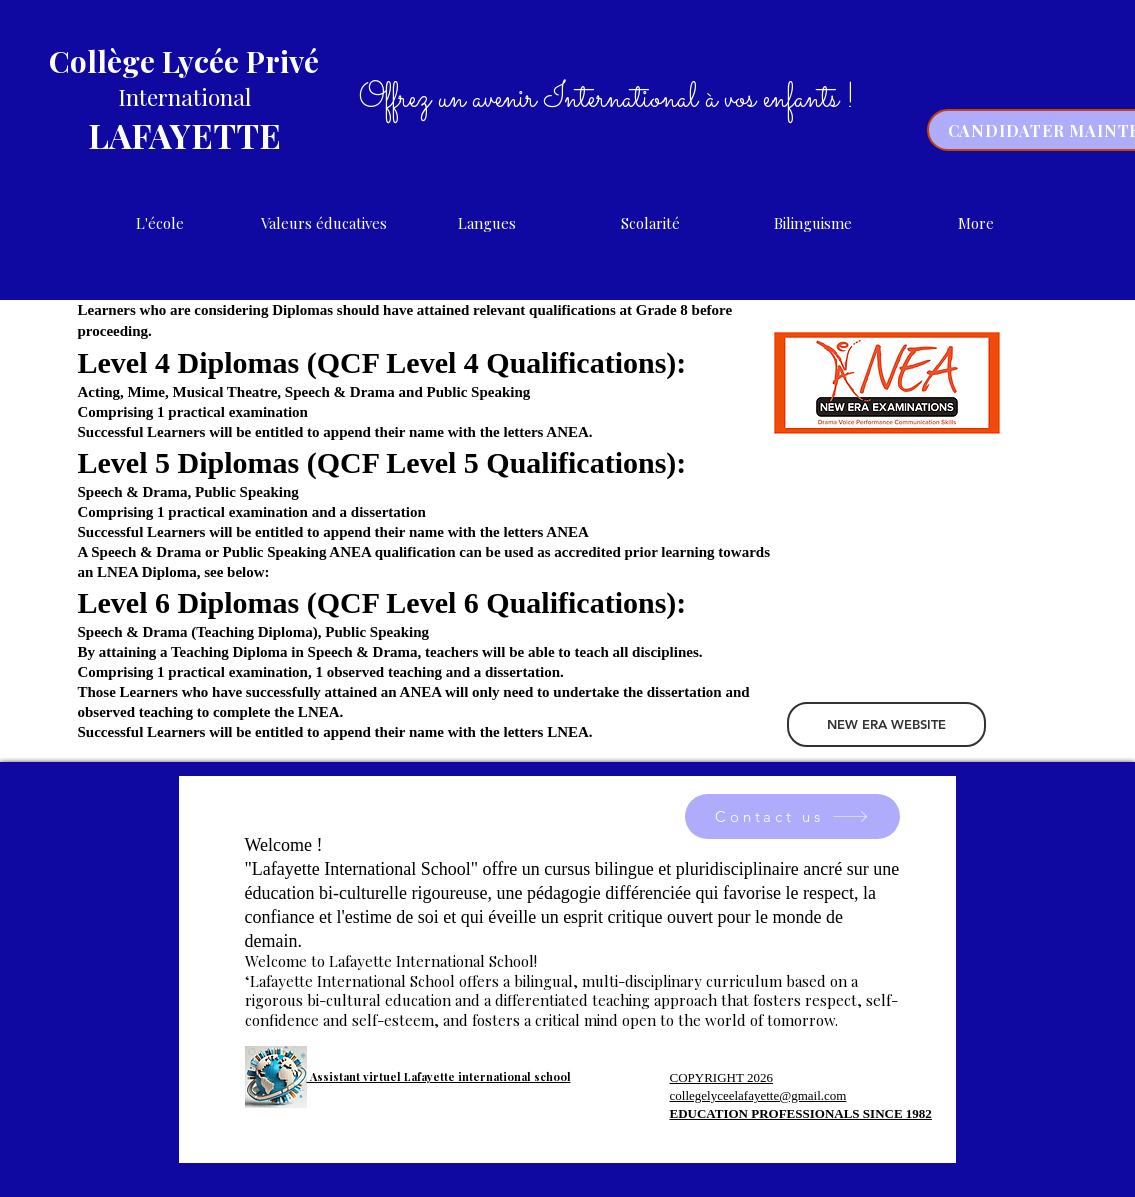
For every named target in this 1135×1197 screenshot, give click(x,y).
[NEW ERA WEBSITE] (886, 724)
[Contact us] (792, 816)
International (184, 96)
